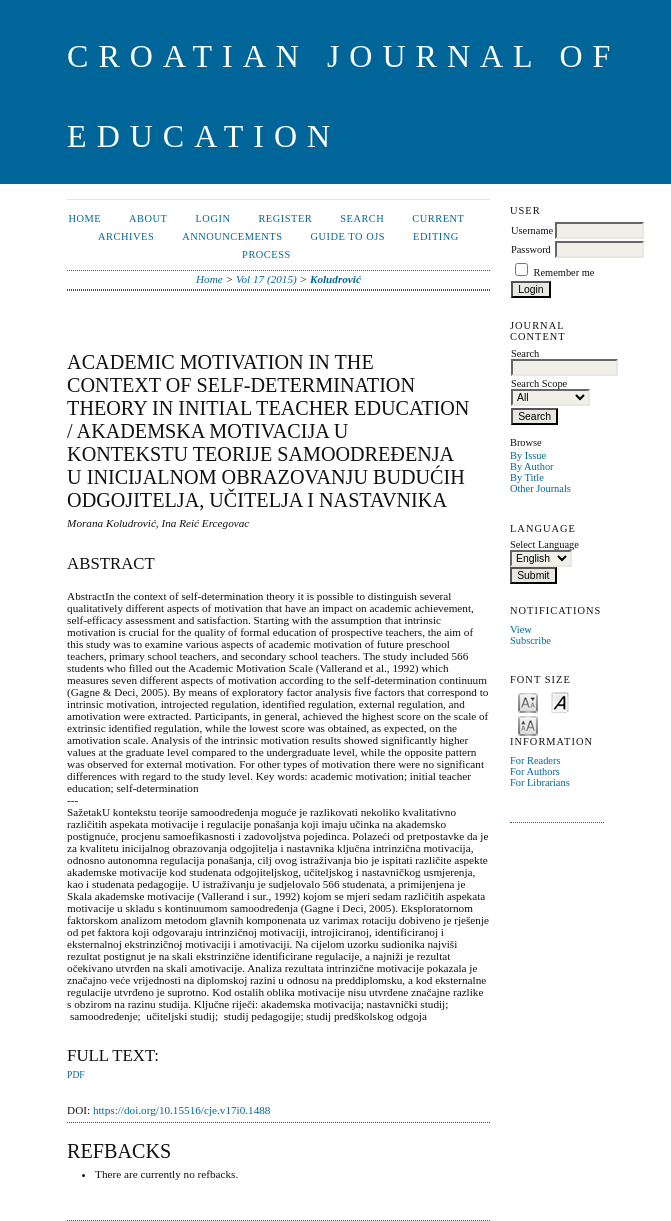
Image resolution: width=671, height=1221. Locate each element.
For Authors (535, 771)
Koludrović (335, 279)
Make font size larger (528, 724)
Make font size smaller (528, 701)
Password (531, 249)
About (148, 218)
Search (362, 218)
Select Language (544, 544)
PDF (75, 1075)
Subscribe (530, 640)
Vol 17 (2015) (266, 279)
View (521, 629)
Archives (126, 236)
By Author (532, 466)
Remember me (564, 272)
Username (532, 230)
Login (212, 218)
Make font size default (560, 701)
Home (84, 218)
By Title (527, 477)
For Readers (535, 760)
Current (438, 218)
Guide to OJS (347, 236)
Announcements (232, 236)
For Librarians (540, 782)
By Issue (528, 455)
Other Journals (540, 488)
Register (285, 218)
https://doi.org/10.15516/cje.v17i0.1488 (182, 1110)
